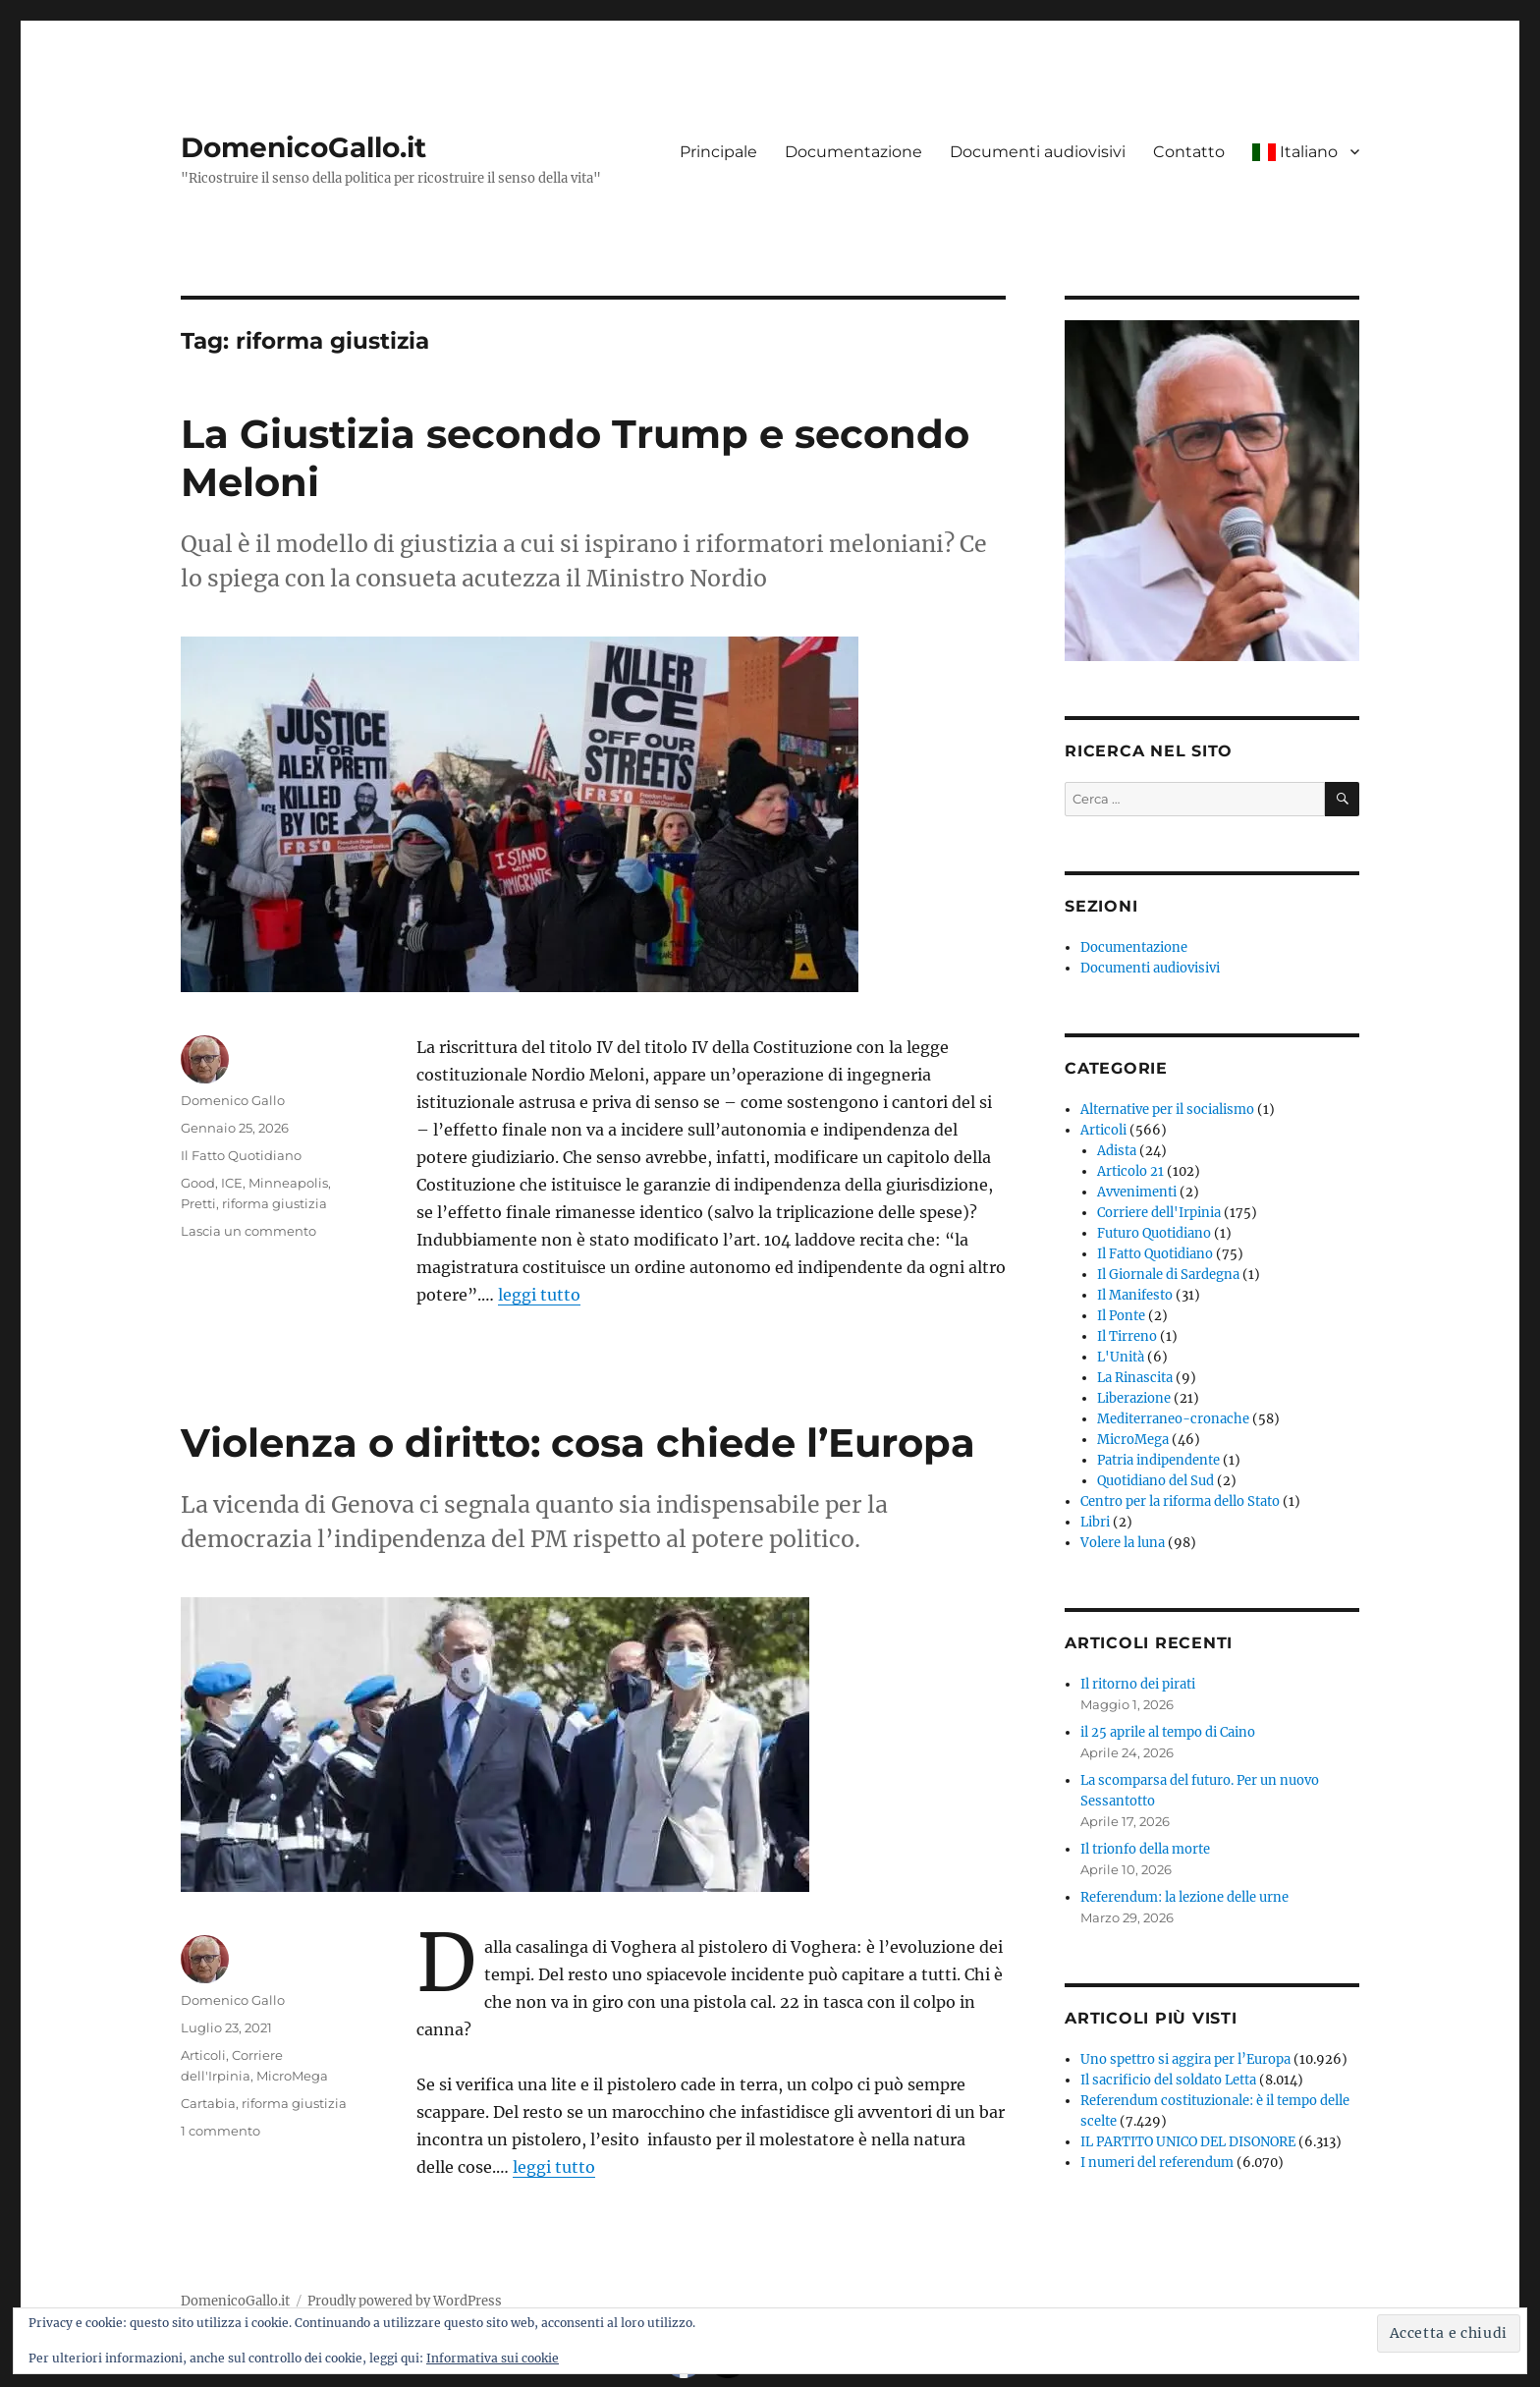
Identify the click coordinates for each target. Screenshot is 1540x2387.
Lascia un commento (248, 1231)
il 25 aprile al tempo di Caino (1167, 1732)
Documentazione (853, 151)
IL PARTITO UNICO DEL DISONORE (1187, 2142)
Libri (1095, 1522)
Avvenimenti (1137, 1192)
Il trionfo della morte (1145, 1849)
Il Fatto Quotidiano (241, 1155)
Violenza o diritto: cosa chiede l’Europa (578, 1442)
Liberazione (1134, 1398)
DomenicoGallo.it (303, 147)
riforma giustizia (274, 1203)
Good (198, 1183)
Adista (1116, 1150)
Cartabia (208, 2103)
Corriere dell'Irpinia (1159, 1212)
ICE (232, 1183)
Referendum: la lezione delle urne (1184, 1897)
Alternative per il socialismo (1167, 1109)
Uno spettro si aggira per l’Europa (1185, 2059)
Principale (718, 151)
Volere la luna (1122, 1542)
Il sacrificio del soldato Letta (1168, 2080)
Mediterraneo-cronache (1173, 1419)
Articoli (203, 2055)
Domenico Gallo (233, 1100)
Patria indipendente (1158, 1460)
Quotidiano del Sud (1155, 1480)
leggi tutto (539, 1295)
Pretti (198, 1203)
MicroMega (292, 2075)
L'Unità (1120, 1357)
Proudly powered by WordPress (404, 2301)
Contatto (1189, 151)
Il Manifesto (1135, 1295)
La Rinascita (1135, 1377)
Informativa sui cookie (492, 2358)
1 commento (220, 2130)
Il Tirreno (1127, 1336)
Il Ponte (1121, 1315)
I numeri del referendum (1157, 2162)
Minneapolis (288, 1183)
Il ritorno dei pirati (1137, 1684)
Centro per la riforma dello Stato (1180, 1501)
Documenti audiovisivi (1038, 151)
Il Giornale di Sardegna (1168, 1274)
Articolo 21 (1130, 1171)
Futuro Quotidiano (1154, 1233)
